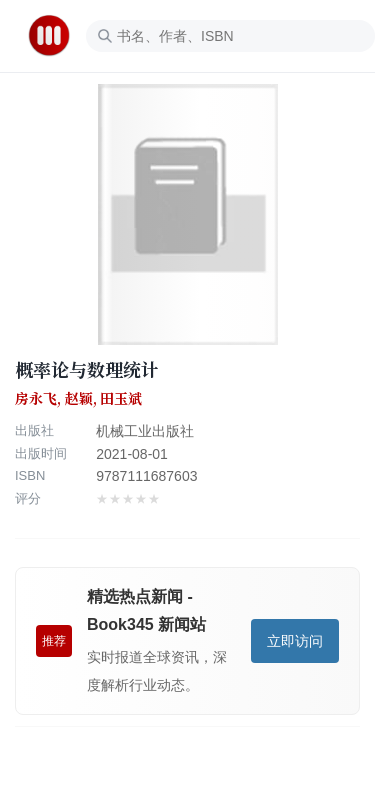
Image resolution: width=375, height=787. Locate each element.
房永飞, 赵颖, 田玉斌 (78, 399)
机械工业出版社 (145, 431)
